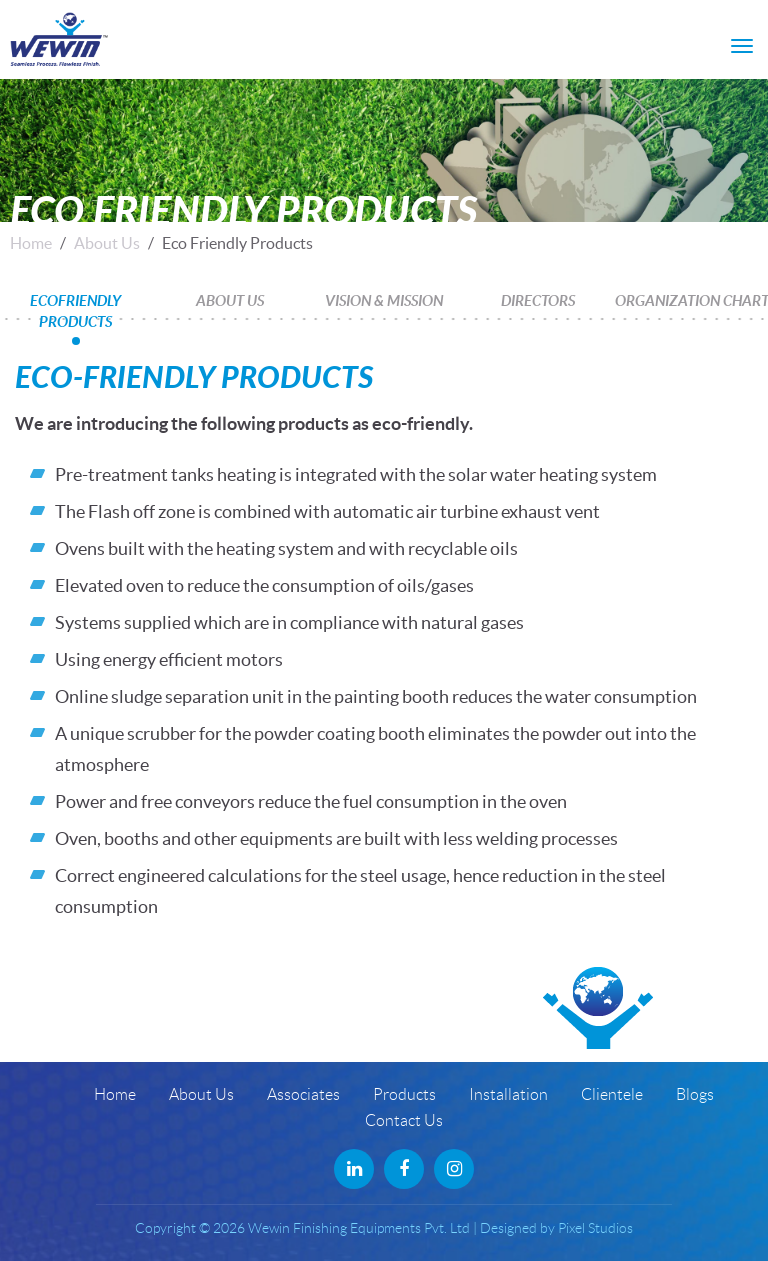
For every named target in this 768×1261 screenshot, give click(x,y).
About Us (107, 243)
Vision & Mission (384, 300)
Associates (303, 1094)
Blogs (695, 1094)
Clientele (612, 1094)
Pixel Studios (595, 1228)
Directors (538, 300)
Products (404, 1094)
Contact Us (404, 1120)
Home (31, 243)
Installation (508, 1094)
